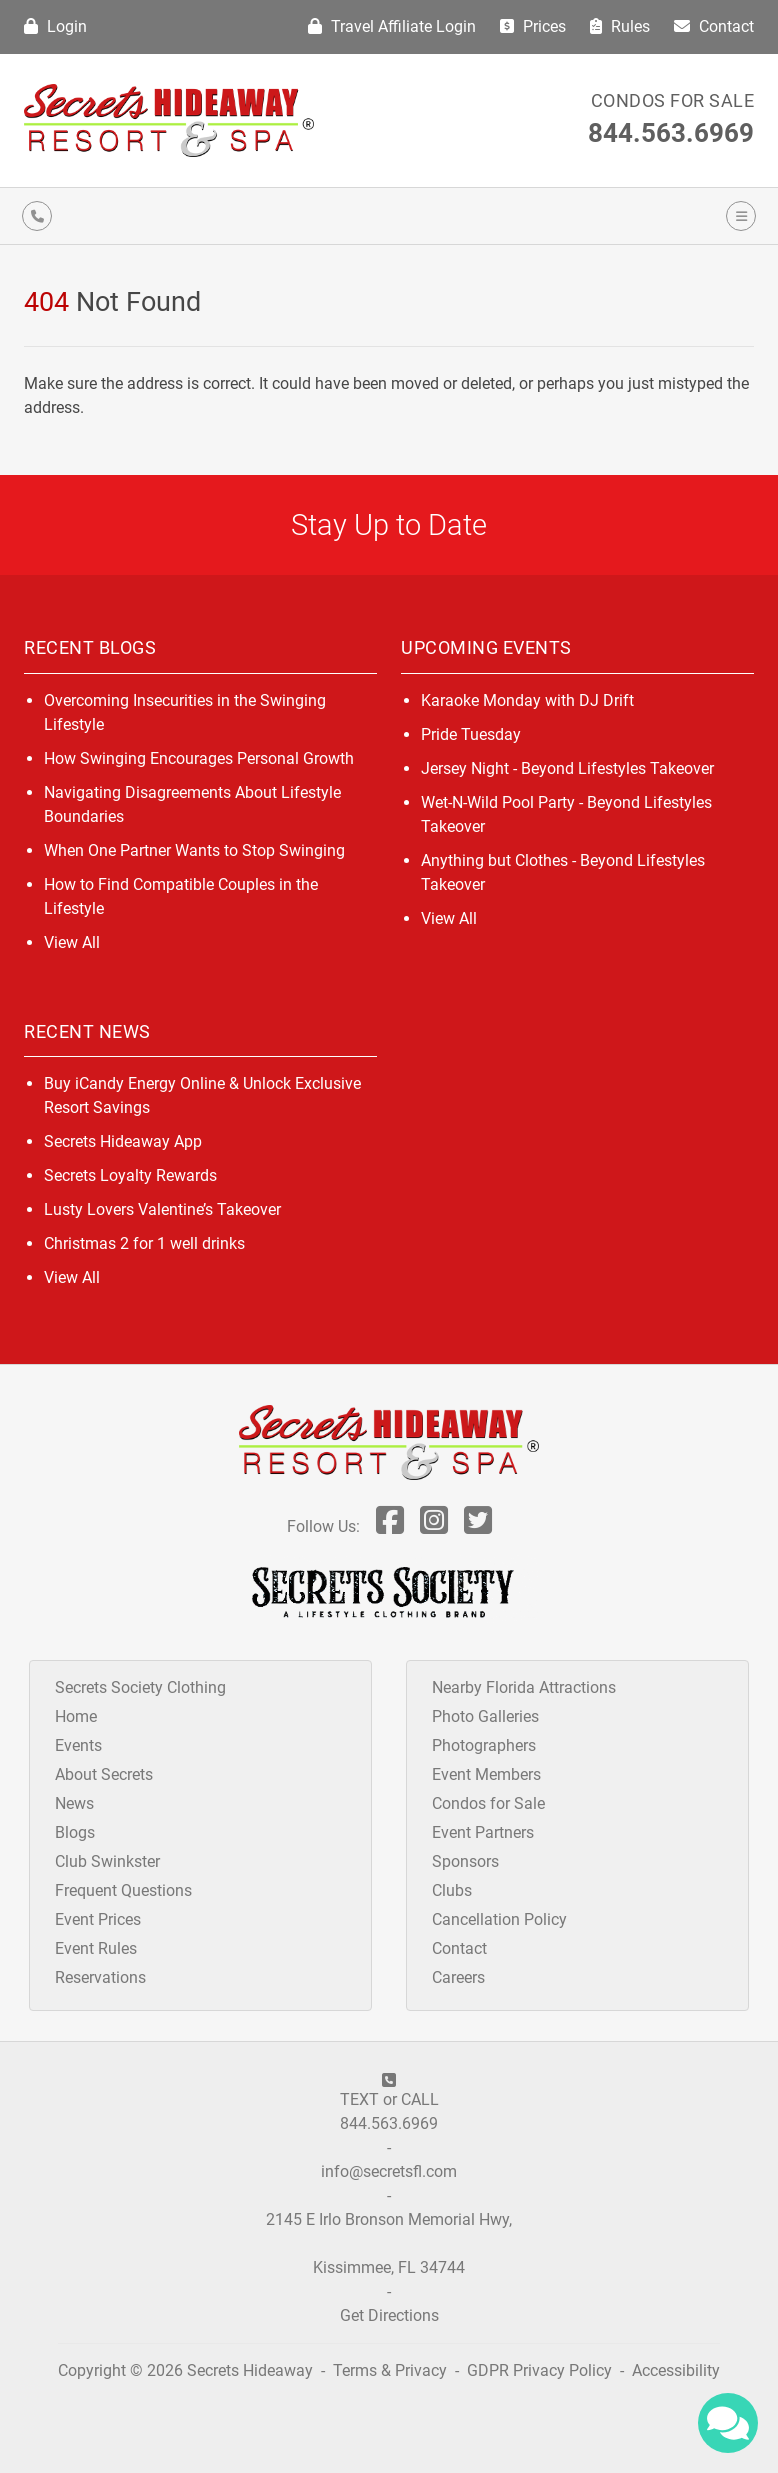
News (74, 1803)
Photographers (484, 1745)
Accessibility (676, 2370)
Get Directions (389, 2315)
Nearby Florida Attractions (524, 1687)
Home (76, 1716)
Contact (714, 26)
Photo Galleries (485, 1716)
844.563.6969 (671, 133)
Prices (533, 26)
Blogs (75, 1832)
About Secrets (104, 1774)
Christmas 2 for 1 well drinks (144, 1243)
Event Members (486, 1774)
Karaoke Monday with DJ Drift (527, 700)
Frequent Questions (123, 1890)
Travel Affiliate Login (392, 26)
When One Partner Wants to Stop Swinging (194, 850)
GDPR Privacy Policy (541, 2370)
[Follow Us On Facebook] (390, 1526)
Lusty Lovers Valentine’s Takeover (162, 1209)
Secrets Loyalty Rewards (130, 1175)
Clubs (452, 1890)
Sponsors (465, 1861)
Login (55, 26)
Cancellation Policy (499, 1919)
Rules (620, 26)
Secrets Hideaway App (123, 1141)
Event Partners (483, 1832)
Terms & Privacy (390, 2370)
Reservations (100, 1977)
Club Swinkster (107, 1861)
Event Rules (96, 1948)
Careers (458, 1977)
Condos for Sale (673, 100)
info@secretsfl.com (389, 2171)
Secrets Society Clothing (140, 1687)
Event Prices (98, 1919)
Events (78, 1745)
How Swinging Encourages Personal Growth (199, 758)
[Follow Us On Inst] (434, 1526)
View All (72, 942)
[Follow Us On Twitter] (478, 1526)
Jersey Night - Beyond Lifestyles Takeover (567, 768)
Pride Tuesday (471, 734)
